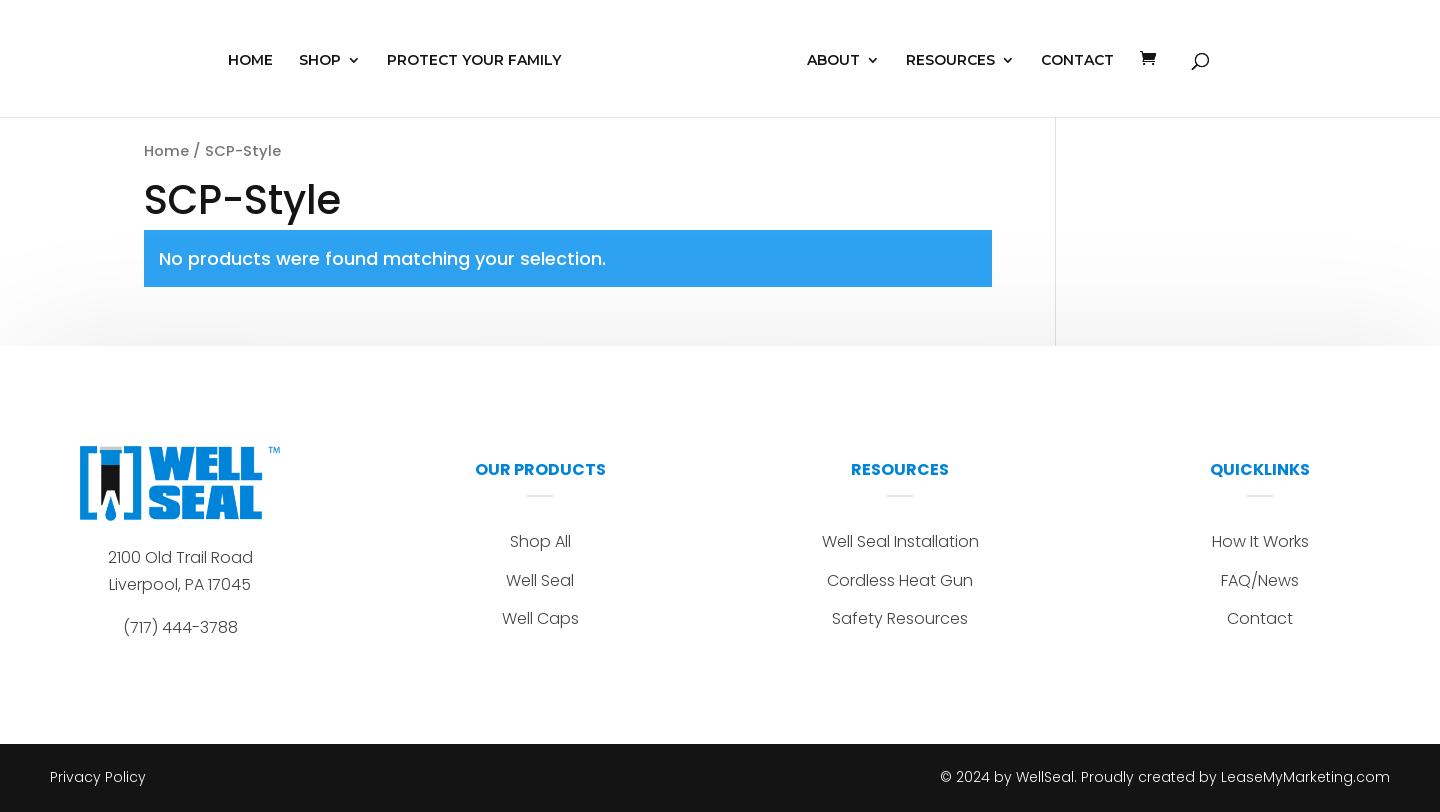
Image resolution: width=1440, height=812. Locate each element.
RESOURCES (950, 61)
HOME (250, 61)
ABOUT (833, 61)
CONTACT (1077, 61)
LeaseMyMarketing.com (1305, 777)
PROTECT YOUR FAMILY (474, 61)
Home (166, 151)
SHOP (320, 61)
